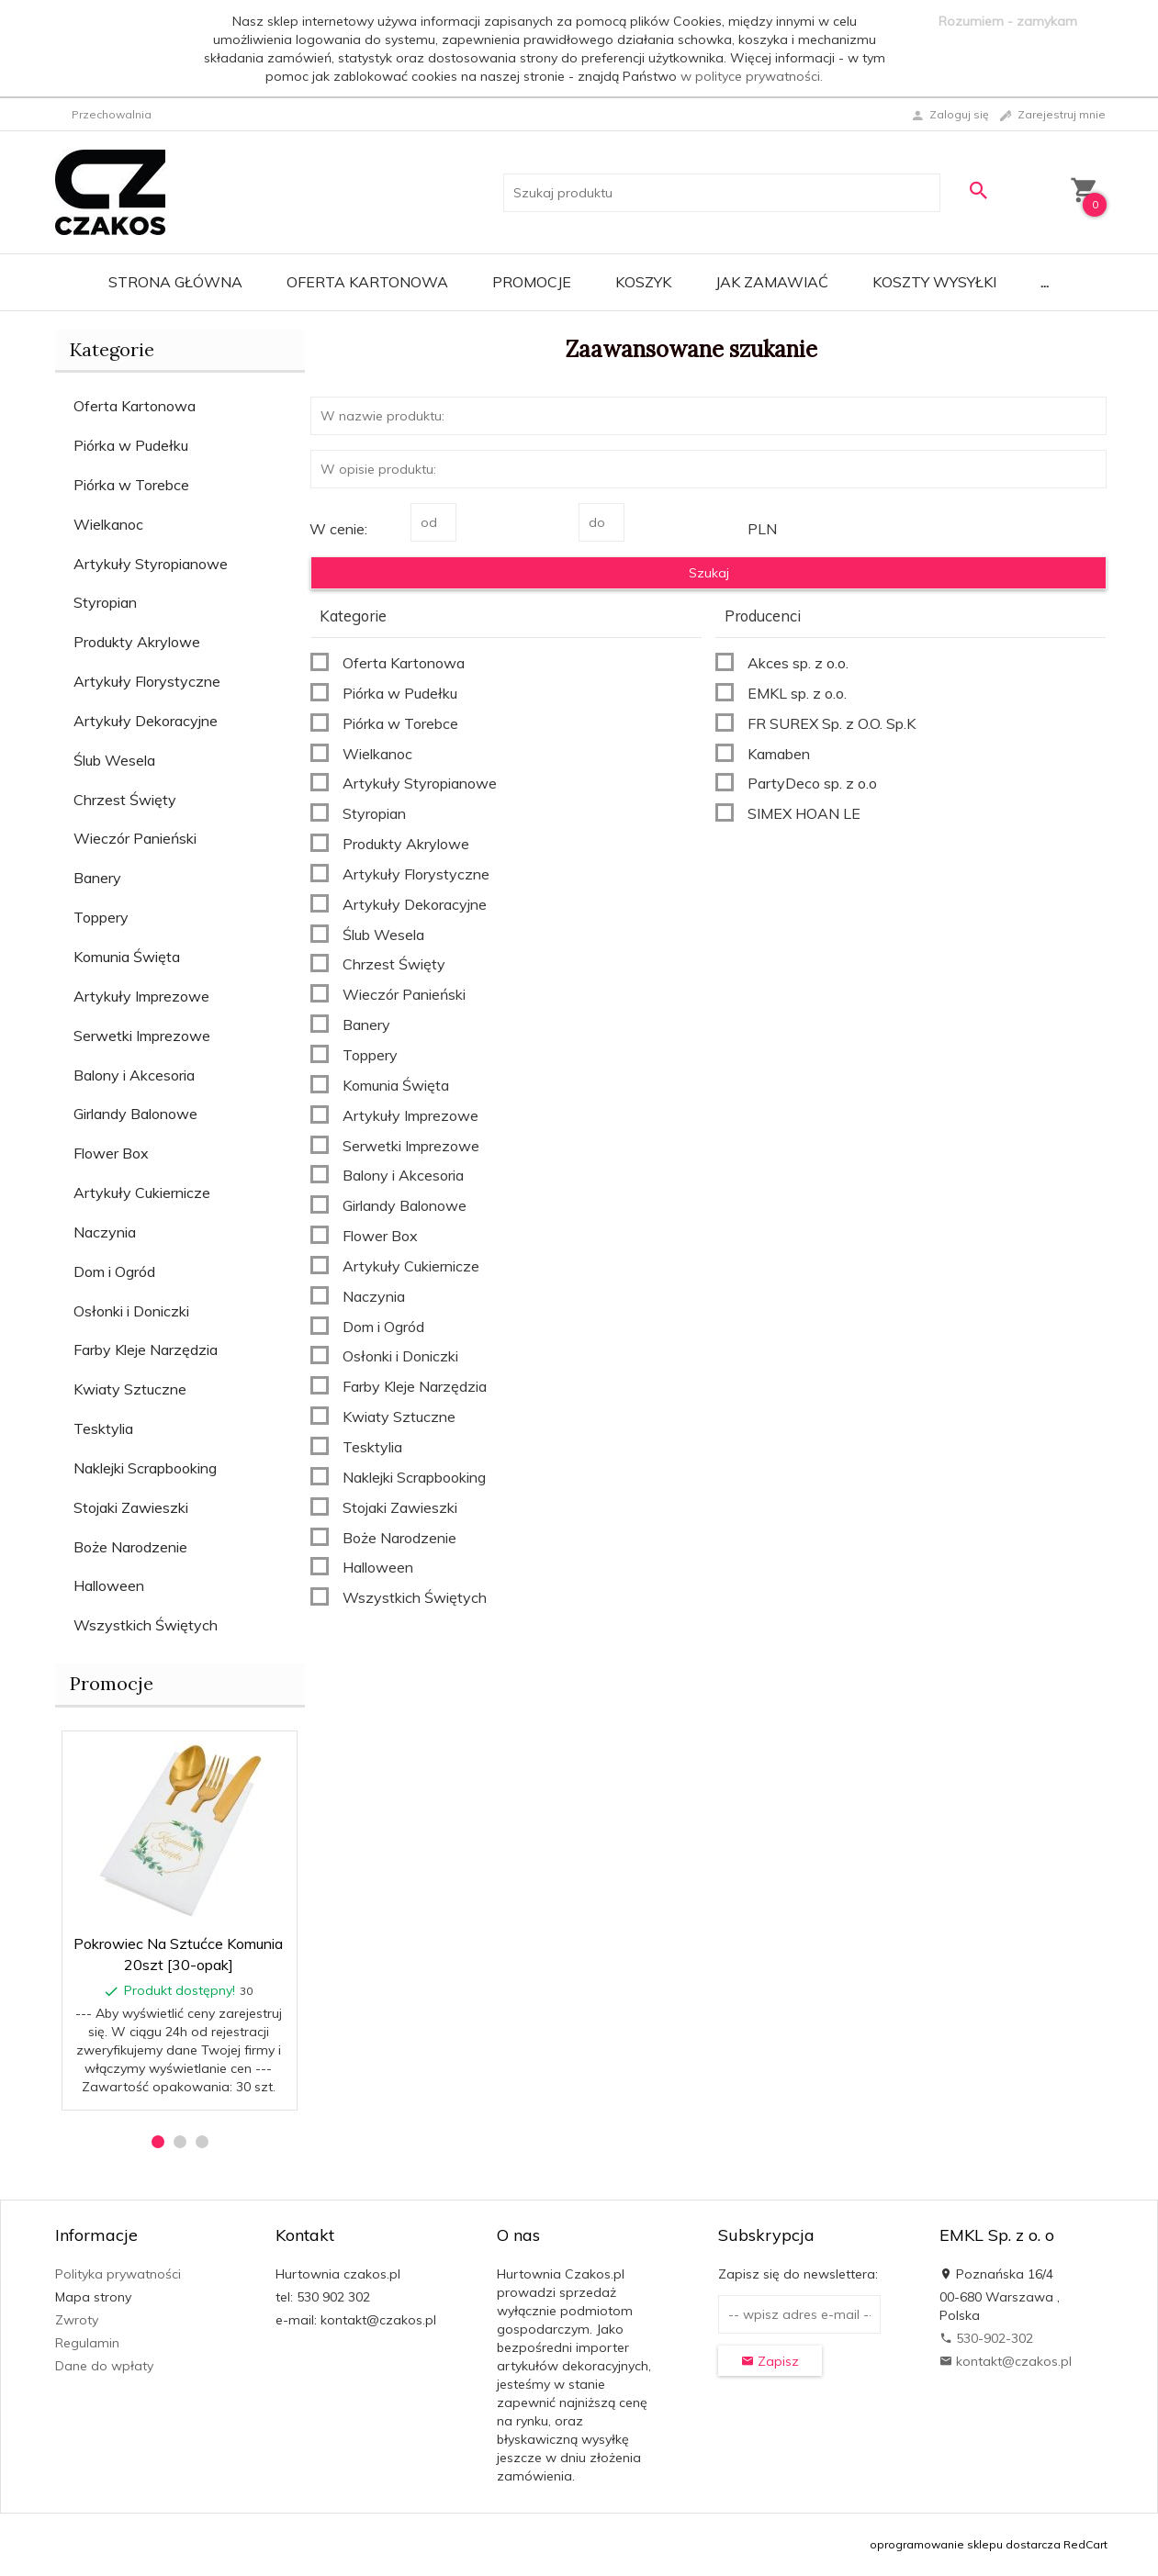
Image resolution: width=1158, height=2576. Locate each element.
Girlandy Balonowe (135, 1113)
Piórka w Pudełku (130, 445)
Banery (97, 877)
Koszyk (643, 282)
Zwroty (76, 2320)
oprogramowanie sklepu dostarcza (965, 2544)
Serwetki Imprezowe (141, 1035)
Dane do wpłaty (104, 2366)
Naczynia (104, 1232)
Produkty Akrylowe (136, 642)
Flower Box (111, 1153)
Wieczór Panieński (135, 838)
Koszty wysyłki (934, 282)
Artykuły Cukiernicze (141, 1192)
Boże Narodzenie (130, 1547)
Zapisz (770, 2361)
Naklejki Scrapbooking (145, 1468)
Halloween (108, 1585)
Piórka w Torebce (131, 485)
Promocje (531, 282)
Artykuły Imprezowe (141, 996)
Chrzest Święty (124, 799)
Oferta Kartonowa (367, 282)
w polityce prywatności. (751, 76)
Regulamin (87, 2343)
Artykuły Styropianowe (150, 563)
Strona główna (175, 282)
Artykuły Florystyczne (146, 681)
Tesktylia (103, 1428)
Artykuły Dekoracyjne (145, 720)
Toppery (101, 917)
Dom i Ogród (114, 1271)
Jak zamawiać (771, 282)
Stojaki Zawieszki (130, 1507)
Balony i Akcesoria (134, 1075)
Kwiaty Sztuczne (129, 1389)
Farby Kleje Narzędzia (145, 1349)
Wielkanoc (108, 524)
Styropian (105, 602)
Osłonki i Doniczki (131, 1311)
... (1044, 282)
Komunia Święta (126, 956)
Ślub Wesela (114, 760)
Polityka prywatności (118, 2274)
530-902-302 (986, 2338)
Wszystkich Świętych (145, 1625)
